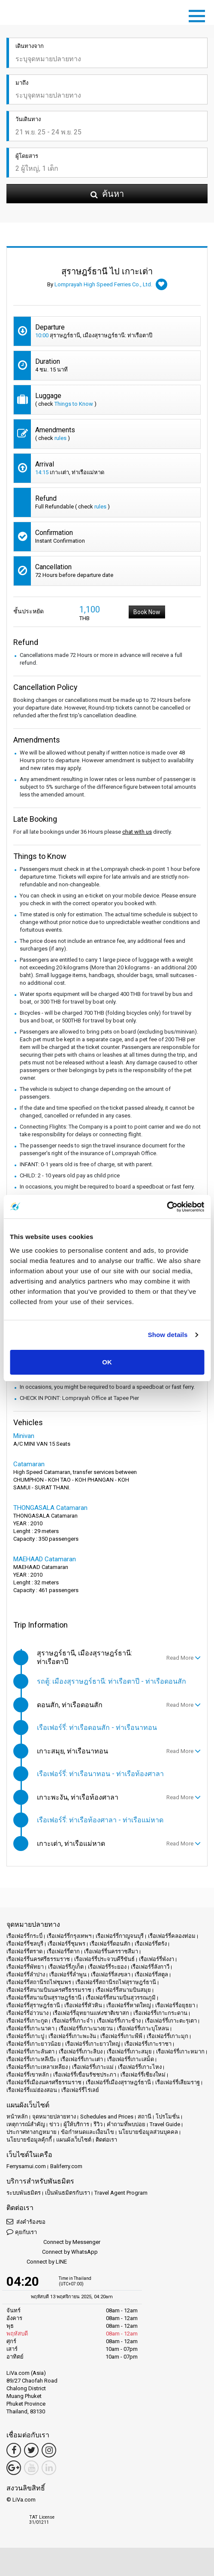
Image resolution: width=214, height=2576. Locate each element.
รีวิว (97, 2124)
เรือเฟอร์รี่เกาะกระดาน (160, 2013)
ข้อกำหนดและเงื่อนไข (87, 2132)
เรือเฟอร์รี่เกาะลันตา (30, 2051)
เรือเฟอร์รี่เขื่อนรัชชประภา (84, 2074)
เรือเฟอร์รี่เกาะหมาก (180, 2051)
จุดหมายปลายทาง (54, 2116)
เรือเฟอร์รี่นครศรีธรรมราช (38, 1959)
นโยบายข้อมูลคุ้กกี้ (29, 2139)
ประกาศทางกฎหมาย (31, 2132)
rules (60, 438)
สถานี (144, 2116)
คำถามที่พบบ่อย (126, 2124)
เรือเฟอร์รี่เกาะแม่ (93, 2067)
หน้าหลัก (17, 2116)
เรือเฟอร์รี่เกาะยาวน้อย (33, 2044)
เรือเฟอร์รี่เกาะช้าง (119, 2020)
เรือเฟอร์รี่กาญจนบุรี (120, 1936)
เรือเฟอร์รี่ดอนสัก (110, 1943)
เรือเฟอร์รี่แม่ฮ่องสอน (31, 2090)
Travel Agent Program (121, 2193)
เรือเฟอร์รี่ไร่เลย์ (80, 2090)
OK (107, 1362)
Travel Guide (165, 2124)
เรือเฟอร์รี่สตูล (151, 1974)
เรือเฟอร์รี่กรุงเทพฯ (69, 1936)
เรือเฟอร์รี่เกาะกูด (27, 2020)
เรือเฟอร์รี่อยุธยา (175, 2005)
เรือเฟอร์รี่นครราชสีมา (111, 1951)
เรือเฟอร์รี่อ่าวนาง (27, 2013)
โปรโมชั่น (168, 2116)
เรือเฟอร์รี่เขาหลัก (27, 2074)
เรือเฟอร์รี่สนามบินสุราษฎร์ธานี (43, 1997)
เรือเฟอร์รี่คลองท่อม (172, 1936)
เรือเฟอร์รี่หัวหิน (83, 2005)
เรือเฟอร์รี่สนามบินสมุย (123, 1990)
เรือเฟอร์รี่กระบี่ (24, 1936)
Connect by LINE (36, 2262)
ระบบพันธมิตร (23, 2193)
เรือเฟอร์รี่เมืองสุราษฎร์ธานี (118, 2082)
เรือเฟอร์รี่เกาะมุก (167, 2036)
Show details (168, 1334)
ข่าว (54, 2124)
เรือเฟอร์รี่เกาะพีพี (121, 2036)
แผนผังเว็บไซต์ (73, 2139)
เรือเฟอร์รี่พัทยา (25, 1967)
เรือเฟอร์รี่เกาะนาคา (30, 2028)
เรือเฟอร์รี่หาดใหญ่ (128, 2005)
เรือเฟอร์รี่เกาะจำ (72, 2020)
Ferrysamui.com (26, 2166)
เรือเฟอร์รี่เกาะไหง (140, 2067)
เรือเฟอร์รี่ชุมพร (66, 1943)
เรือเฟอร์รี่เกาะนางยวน (86, 2028)
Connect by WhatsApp (52, 2252)
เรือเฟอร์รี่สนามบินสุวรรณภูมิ (121, 1997)
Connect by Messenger (53, 2242)
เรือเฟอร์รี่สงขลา (110, 1974)
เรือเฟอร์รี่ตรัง (151, 1943)
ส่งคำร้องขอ (25, 2221)
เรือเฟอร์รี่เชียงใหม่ (143, 2074)
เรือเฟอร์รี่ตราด (24, 1951)
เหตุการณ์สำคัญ (25, 2124)
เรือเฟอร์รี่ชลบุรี (24, 1943)
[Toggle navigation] (199, 15)
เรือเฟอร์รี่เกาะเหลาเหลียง (37, 2067)
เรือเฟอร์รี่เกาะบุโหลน (143, 2028)
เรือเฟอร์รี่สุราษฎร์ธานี (33, 2005)
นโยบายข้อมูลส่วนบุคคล (148, 2132)
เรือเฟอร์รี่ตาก (63, 1951)
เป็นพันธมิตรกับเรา (67, 2193)
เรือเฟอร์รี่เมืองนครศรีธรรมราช (43, 2082)
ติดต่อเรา (106, 2139)
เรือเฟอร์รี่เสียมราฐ (177, 2082)
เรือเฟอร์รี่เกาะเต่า (81, 2059)
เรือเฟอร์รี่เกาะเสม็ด (130, 2059)
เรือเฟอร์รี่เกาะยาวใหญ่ (92, 2044)
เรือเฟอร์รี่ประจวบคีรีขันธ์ (104, 1959)
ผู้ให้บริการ (76, 2124)
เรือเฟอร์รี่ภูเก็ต (66, 1967)
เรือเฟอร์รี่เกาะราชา (148, 2044)
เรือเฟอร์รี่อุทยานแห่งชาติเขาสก (91, 2013)
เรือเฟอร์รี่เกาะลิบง (80, 2051)
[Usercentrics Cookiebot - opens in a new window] (166, 1206)
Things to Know (73, 404)
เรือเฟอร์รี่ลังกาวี (150, 1967)
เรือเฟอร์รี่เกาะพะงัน (72, 2036)
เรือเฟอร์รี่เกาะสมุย (129, 2051)
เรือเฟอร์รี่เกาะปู (25, 2036)
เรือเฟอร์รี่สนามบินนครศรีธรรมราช (48, 1990)
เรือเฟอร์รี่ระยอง (107, 1967)
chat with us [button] (137, 832)
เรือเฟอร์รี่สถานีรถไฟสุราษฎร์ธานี (115, 1982)
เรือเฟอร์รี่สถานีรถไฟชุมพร (38, 1982)
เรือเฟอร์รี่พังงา (156, 1959)
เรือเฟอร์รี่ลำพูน (68, 1974)
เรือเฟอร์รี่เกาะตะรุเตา (171, 2020)
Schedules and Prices (106, 2116)
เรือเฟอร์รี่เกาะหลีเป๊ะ (31, 2059)
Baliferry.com (66, 2166)
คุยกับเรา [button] (21, 2231)
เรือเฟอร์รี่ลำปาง (25, 1974)
